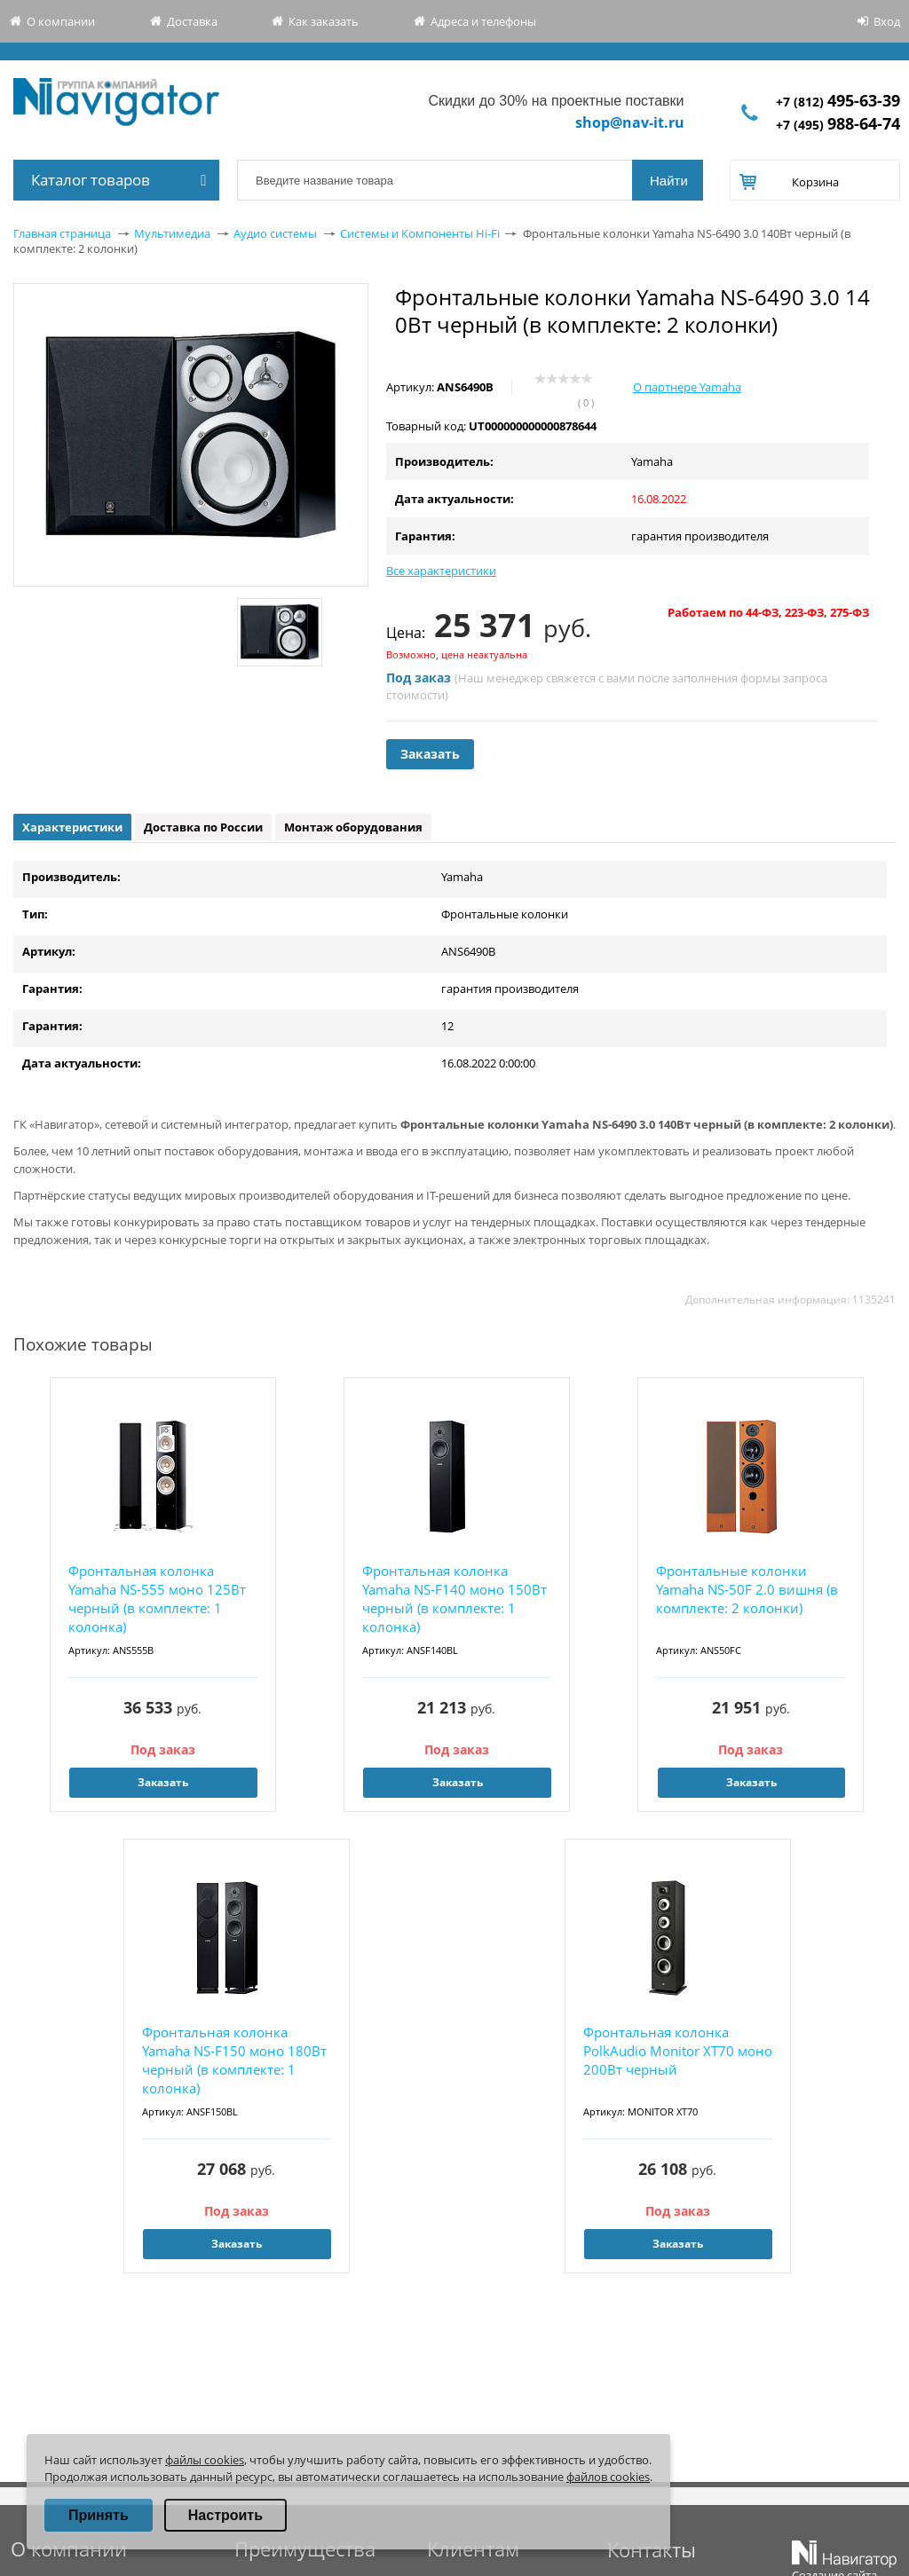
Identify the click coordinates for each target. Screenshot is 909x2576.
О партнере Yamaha (687, 387)
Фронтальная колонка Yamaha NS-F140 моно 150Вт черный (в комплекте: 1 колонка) (454, 1598)
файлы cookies (204, 2460)
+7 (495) (838, 124)
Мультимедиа (172, 233)
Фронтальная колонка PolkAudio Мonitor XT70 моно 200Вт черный (677, 2050)
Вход (886, 21)
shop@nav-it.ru (629, 122)
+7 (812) (838, 101)
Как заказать (324, 21)
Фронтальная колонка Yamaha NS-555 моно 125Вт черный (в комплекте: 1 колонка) (157, 1598)
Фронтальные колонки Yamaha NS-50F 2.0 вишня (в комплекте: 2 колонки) (747, 1589)
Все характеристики (441, 571)
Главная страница (62, 233)
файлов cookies (608, 2477)
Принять (98, 2515)
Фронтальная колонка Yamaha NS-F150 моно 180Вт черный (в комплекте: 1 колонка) (234, 2060)
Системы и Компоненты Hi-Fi (420, 233)
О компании (61, 21)
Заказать (430, 753)
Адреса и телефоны (483, 21)
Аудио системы (275, 233)
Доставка (192, 21)
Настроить (225, 2515)
